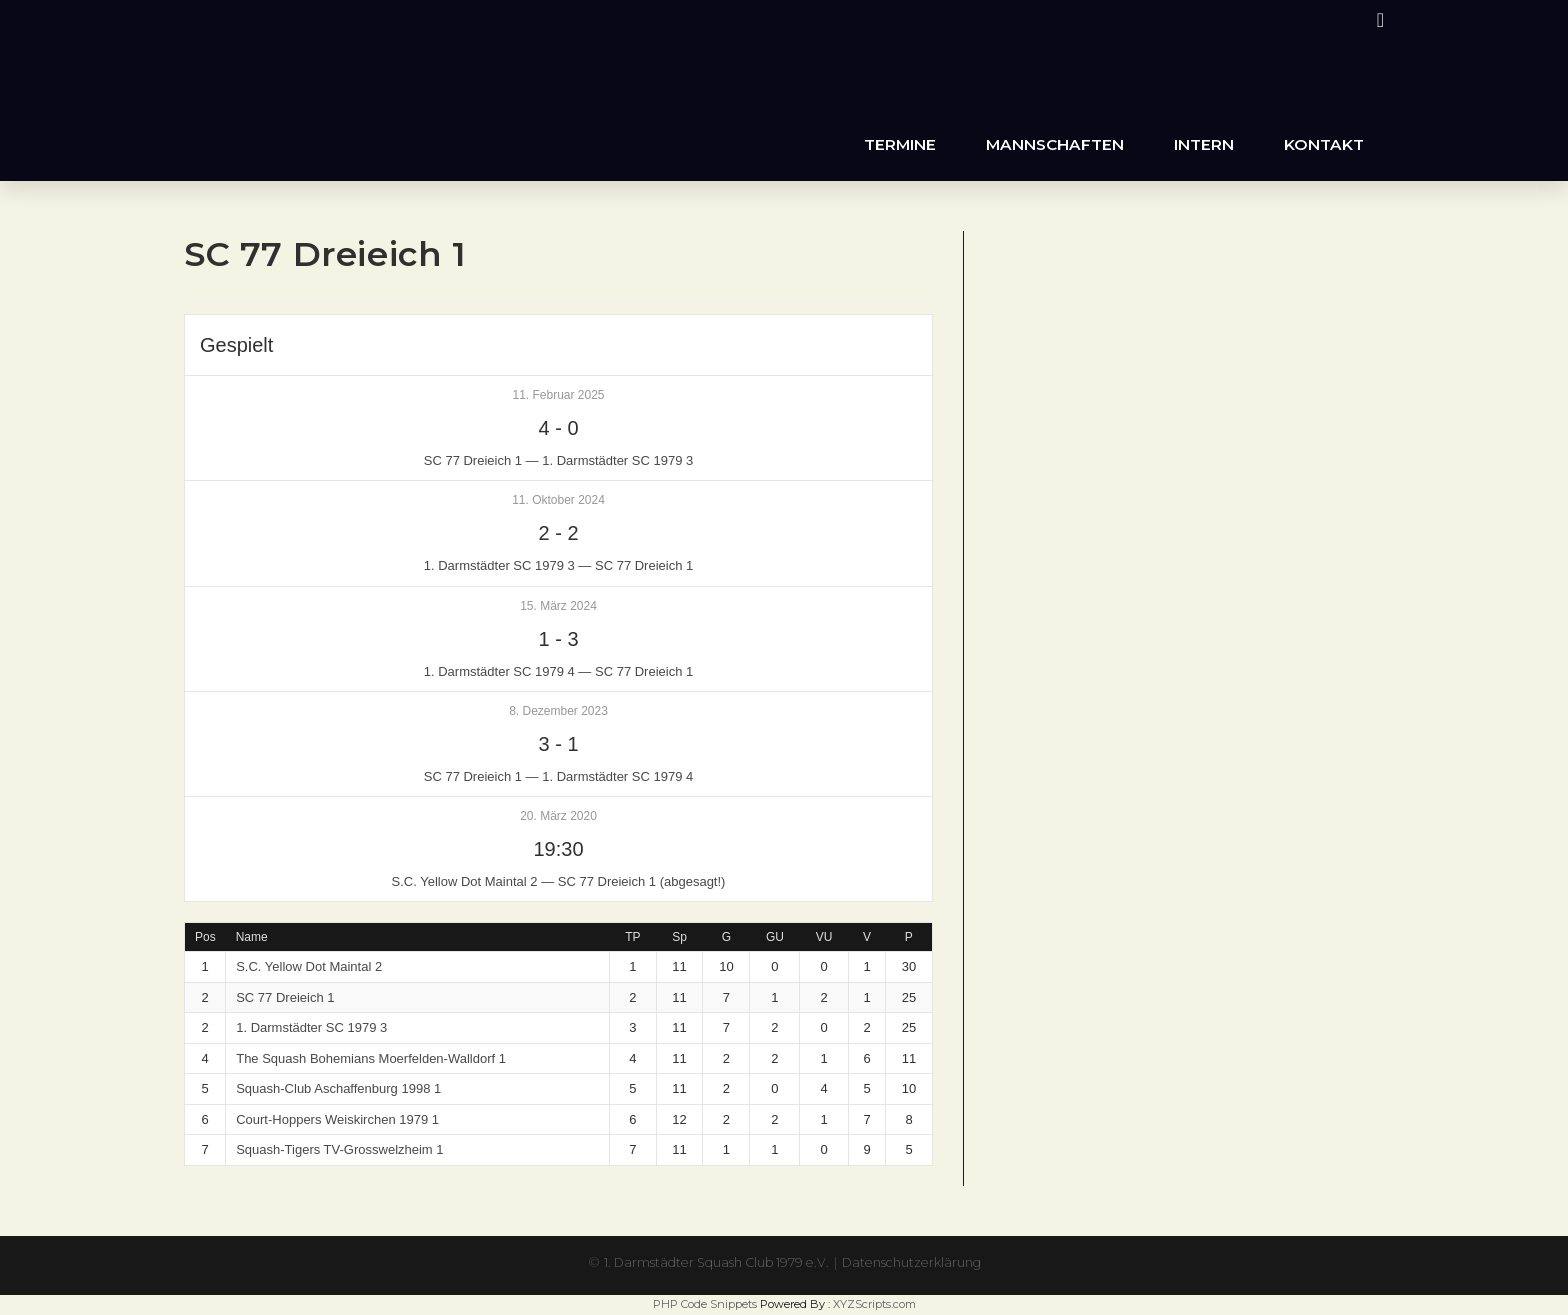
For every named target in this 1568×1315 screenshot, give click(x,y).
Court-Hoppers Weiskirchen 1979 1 (337, 1119)
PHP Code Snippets (705, 1304)
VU (824, 937)
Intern (1204, 144)
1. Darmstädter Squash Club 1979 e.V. (708, 1262)
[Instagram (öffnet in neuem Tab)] (1377, 20)
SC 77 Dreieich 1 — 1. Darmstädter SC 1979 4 (559, 776)
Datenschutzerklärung (925, 1262)
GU (775, 937)
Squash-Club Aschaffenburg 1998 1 (338, 1088)
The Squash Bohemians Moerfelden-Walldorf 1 (371, 1058)
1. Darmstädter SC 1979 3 (311, 1027)
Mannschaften (1055, 144)
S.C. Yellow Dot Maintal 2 (309, 966)
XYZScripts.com (874, 1304)
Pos (205, 937)
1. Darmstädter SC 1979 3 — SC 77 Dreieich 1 (559, 565)
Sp (679, 937)
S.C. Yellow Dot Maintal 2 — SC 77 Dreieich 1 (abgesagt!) (559, 881)
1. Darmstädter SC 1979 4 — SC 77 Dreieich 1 (559, 671)
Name (252, 937)
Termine (900, 144)
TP (632, 937)
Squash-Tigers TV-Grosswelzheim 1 (339, 1149)
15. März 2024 (558, 606)
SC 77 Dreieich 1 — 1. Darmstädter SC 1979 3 (559, 460)
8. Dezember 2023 (558, 711)
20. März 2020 (558, 816)
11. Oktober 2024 (558, 500)
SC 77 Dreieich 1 (285, 997)
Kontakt (1324, 144)
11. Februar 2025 (558, 395)
